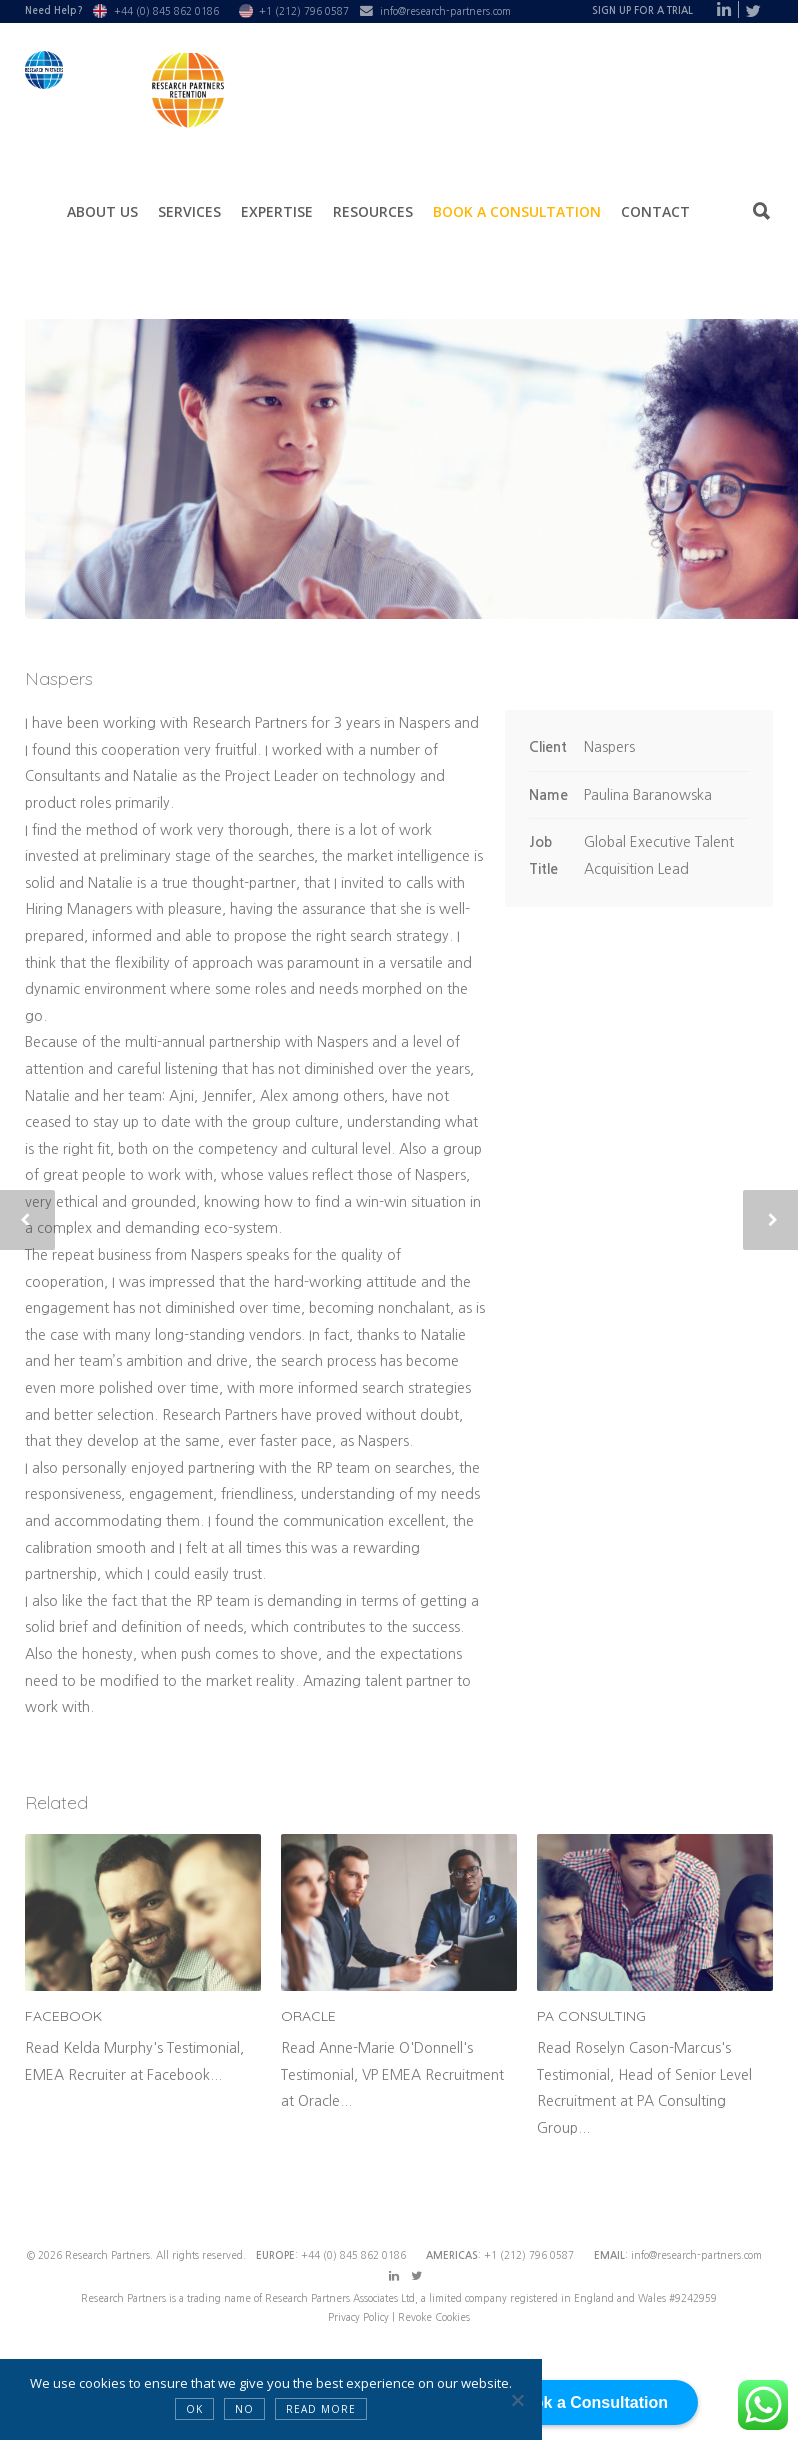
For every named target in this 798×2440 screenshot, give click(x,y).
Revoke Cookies (434, 2317)
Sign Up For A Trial (642, 10)
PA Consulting (591, 2016)
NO (244, 2409)
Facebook (63, 2016)
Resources (373, 211)
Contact (655, 211)
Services (189, 211)
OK (194, 2409)
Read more (321, 2409)
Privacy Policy (360, 2317)
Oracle (308, 2016)
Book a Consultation (517, 211)
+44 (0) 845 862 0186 (166, 11)
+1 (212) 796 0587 (304, 11)
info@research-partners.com (445, 11)
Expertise (277, 211)
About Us (102, 211)
